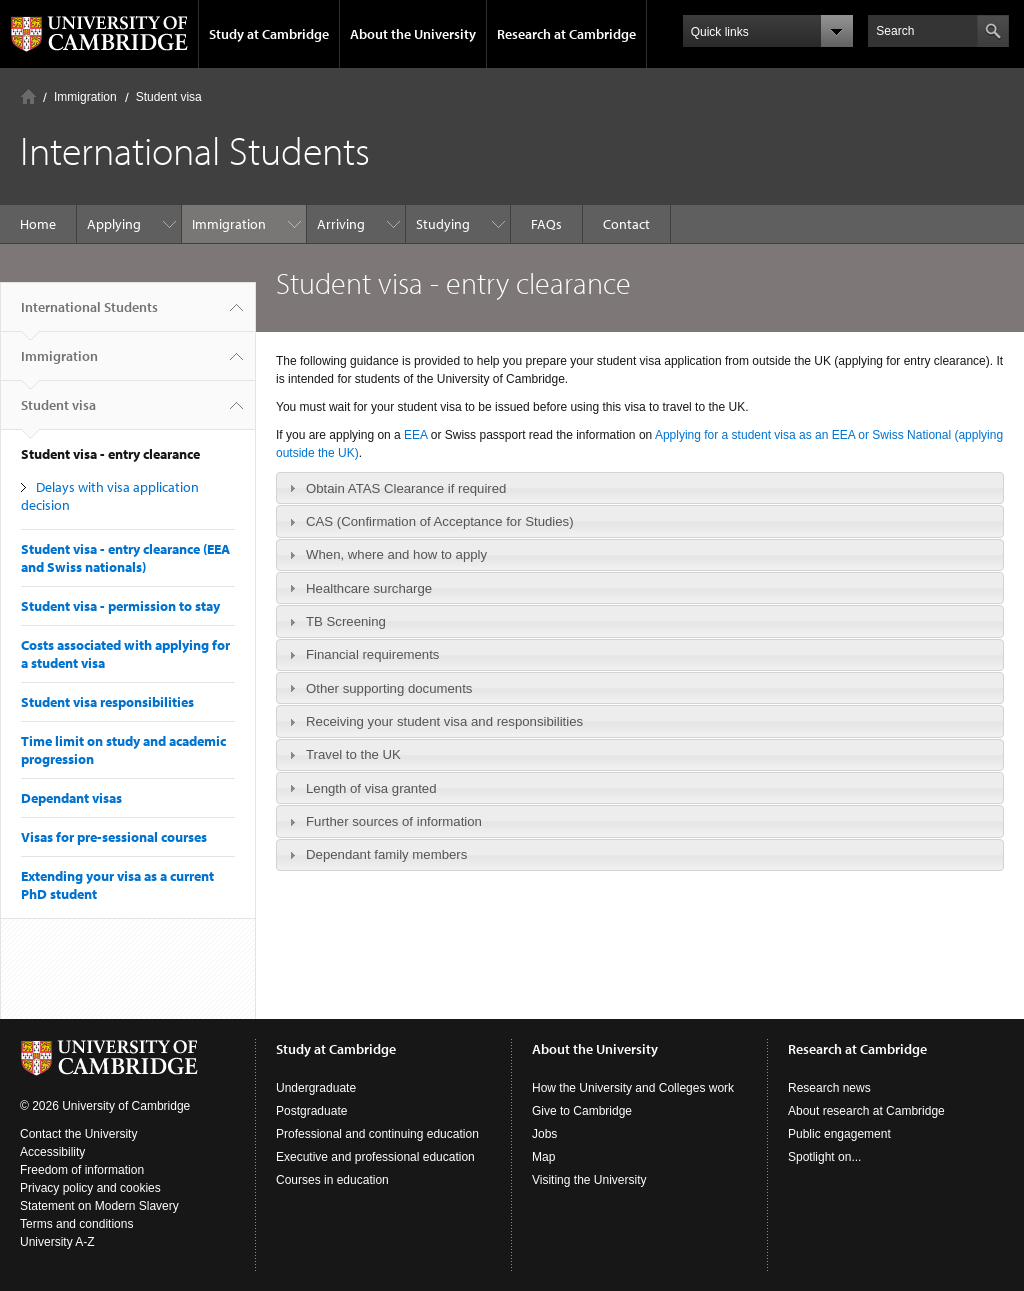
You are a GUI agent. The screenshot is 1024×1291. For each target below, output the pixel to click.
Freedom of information (82, 1170)
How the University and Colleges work (633, 1088)
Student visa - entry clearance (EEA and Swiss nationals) (125, 558)
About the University (413, 34)
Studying (443, 224)
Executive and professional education (375, 1157)
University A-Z (57, 1242)
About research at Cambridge (866, 1111)
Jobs (544, 1134)
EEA (417, 435)
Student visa (169, 97)
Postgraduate (311, 1111)
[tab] (640, 488)
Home (28, 96)
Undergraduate (316, 1088)
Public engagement (839, 1134)
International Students (89, 315)
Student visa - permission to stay (120, 606)
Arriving (341, 224)
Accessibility (52, 1152)
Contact (626, 224)
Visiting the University (589, 1180)
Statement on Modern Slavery (99, 1206)
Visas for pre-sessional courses (114, 837)
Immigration (85, 97)
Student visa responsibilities (107, 702)
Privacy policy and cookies (90, 1188)
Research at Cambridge (566, 34)
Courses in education (332, 1180)
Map (543, 1157)
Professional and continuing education (377, 1134)
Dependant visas (71, 798)
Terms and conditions (76, 1224)
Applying (114, 224)
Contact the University (78, 1134)
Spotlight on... (824, 1157)
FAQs (546, 224)
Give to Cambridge (582, 1111)
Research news (829, 1088)
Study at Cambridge (269, 34)
